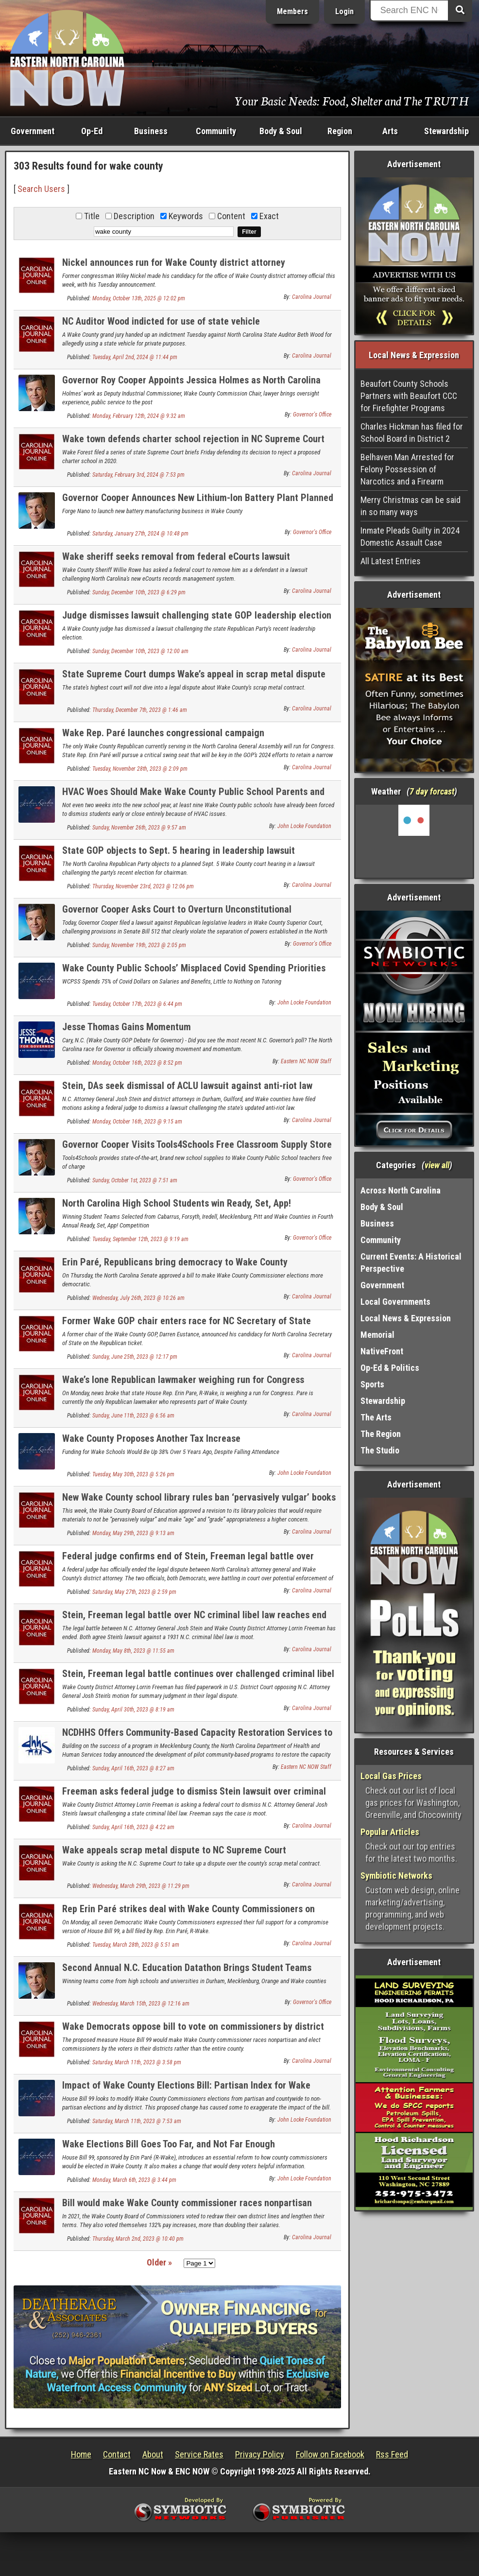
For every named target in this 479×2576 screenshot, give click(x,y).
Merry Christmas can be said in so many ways (410, 506)
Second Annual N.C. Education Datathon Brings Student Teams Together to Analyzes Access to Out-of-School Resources (186, 1973)
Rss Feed (392, 2454)
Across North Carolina (400, 1190)
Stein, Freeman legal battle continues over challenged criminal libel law (198, 1679)
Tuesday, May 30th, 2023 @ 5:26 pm (133, 1474)
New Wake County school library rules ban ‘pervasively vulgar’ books (199, 1497)
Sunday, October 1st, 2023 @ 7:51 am (134, 1180)
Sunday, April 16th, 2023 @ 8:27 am (133, 1768)
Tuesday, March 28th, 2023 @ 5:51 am (135, 1944)
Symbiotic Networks (396, 1875)
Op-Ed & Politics (389, 1368)
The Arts (376, 1417)
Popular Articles (389, 1832)
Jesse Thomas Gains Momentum (126, 1027)
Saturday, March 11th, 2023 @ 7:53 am (136, 2121)
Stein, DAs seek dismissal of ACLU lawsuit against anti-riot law (187, 1085)
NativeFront (381, 1351)
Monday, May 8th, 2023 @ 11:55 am (133, 1650)
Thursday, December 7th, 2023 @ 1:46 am (139, 710)
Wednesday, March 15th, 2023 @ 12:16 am (140, 2003)
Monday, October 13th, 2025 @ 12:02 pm (138, 298)
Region (339, 131)
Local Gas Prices (391, 1776)
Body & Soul (280, 131)
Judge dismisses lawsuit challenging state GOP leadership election (196, 615)
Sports (372, 1384)
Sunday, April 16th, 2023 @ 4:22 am (133, 1827)
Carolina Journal (311, 297)
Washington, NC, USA (414, 841)
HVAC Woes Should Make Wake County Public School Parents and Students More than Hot (193, 797)
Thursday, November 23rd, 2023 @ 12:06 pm (143, 886)
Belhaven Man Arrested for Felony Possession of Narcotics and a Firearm (407, 469)
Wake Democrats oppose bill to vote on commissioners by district (193, 2026)
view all (437, 1165)
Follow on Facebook (330, 2454)
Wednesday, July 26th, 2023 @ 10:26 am (138, 1298)
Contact (117, 2454)
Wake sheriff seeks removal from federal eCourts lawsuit (176, 556)
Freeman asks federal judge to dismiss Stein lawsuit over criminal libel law (194, 1796)
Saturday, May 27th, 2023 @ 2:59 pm (134, 1592)
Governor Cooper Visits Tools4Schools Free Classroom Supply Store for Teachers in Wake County (197, 1150)
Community (216, 131)
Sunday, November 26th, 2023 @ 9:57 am (139, 827)
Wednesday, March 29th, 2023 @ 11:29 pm (140, 1886)
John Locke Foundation (304, 826)
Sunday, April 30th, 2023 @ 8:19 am (133, 1709)
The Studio (379, 1450)
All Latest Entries (390, 561)
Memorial (377, 1335)
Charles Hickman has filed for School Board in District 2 (411, 432)
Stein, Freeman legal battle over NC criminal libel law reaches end (194, 1615)
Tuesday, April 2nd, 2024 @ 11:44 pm (134, 357)
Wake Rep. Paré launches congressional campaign (163, 733)
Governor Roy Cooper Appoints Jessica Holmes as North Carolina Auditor (191, 385)
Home (81, 2454)
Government (32, 131)
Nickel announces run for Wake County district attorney (173, 262)
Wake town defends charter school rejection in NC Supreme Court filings (193, 444)
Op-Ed (92, 131)
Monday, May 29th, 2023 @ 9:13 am (133, 1533)
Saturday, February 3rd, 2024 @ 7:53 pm (138, 474)
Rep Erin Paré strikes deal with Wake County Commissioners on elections (188, 1914)
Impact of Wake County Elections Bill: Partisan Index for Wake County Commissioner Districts (186, 2090)
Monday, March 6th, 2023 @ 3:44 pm (134, 2180)
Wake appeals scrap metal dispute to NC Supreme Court (174, 1850)
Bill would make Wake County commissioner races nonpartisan (187, 2203)
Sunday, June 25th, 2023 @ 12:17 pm (134, 1356)
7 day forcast (432, 791)
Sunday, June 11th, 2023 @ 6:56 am (133, 1415)
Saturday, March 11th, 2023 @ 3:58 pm (136, 2062)
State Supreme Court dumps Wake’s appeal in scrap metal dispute (193, 674)
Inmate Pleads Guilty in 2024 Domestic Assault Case (410, 536)
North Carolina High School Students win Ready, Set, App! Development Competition (176, 1208)
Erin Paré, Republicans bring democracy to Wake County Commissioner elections (175, 1267)
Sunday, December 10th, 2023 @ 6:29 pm (139, 592)
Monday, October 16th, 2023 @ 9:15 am (137, 1121)
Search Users (41, 189)
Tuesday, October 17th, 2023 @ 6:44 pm (137, 1004)
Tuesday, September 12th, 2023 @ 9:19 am (140, 1239)
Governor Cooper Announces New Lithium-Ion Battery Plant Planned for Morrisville (197, 503)
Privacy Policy (259, 2454)
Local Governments (395, 1302)
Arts (390, 131)
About (152, 2454)
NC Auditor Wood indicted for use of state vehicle (161, 321)
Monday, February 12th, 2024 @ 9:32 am (138, 416)
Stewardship (446, 131)
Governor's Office (312, 414)
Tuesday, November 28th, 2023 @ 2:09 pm (140, 768)
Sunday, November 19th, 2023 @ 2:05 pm (139, 945)
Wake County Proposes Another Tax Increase (151, 1438)
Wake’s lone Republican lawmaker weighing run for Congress (183, 1379)
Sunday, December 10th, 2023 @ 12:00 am (140, 651)
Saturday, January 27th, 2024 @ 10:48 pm (140, 533)
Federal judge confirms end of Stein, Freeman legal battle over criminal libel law (188, 1561)
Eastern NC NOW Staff (306, 1061)
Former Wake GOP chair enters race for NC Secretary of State (186, 1321)
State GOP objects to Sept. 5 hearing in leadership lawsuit (178, 850)
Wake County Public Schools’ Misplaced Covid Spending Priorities (193, 968)
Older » (159, 2262)
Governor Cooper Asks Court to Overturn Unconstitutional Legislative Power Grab (176, 914)
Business (151, 131)
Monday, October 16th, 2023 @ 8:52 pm (137, 1062)
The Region (380, 1434)
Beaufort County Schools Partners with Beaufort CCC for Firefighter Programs (408, 396)
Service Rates (199, 2454)
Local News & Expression (405, 1318)
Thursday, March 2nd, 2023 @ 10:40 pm (138, 2238)
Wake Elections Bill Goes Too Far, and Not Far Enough (168, 2144)
